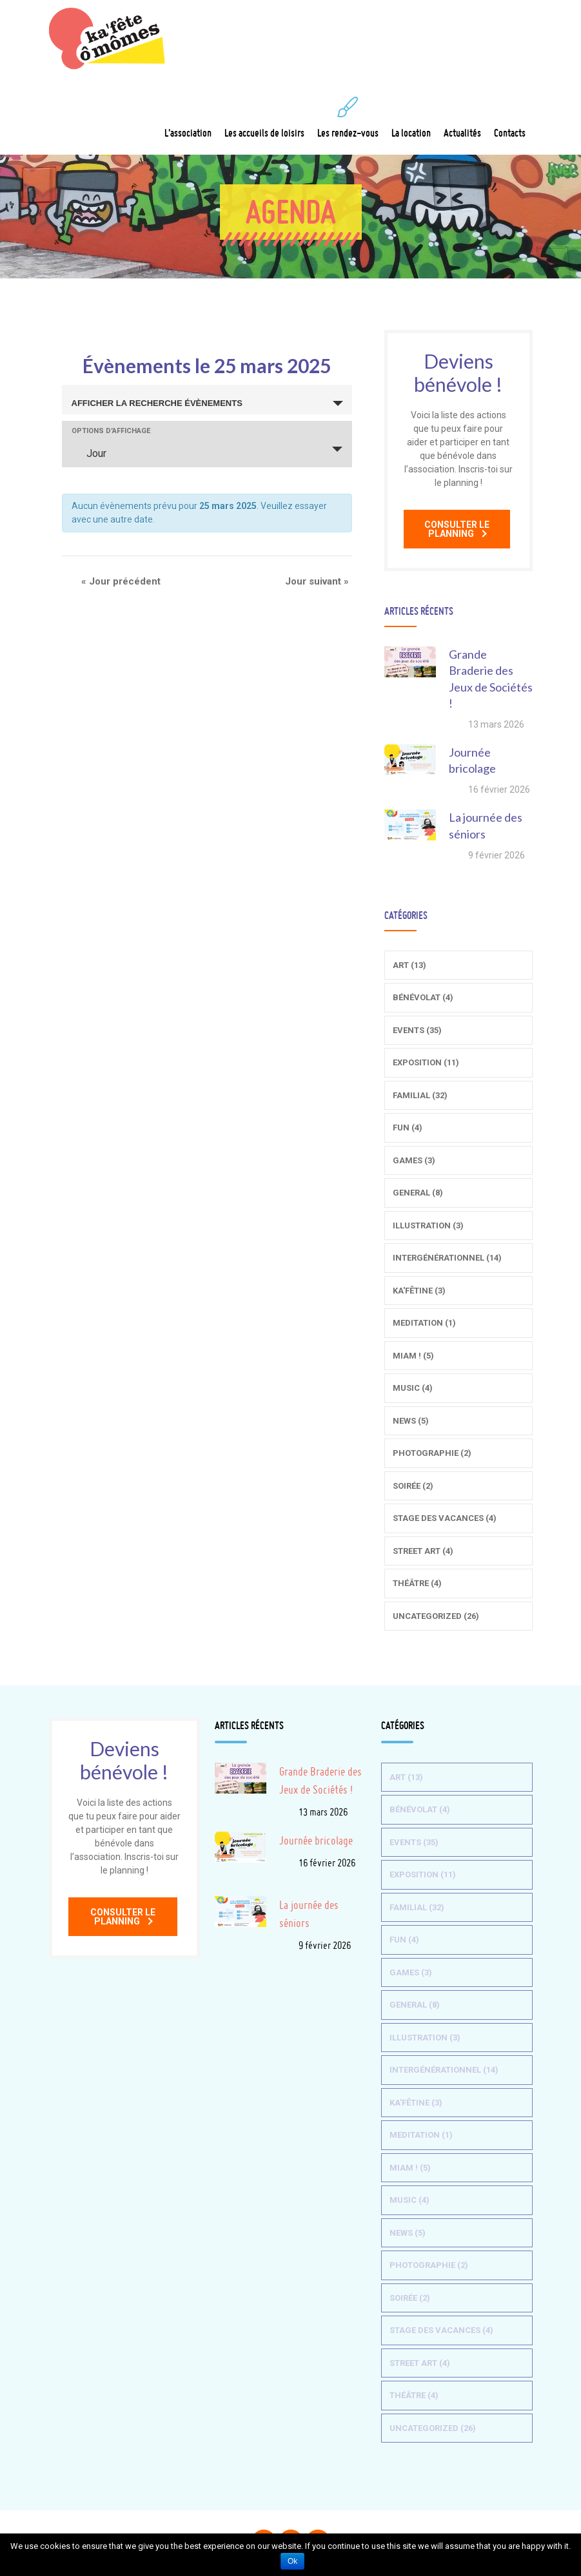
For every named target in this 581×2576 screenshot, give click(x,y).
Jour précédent (121, 581)
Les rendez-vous (348, 118)
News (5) (411, 1421)
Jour (88, 453)
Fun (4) (407, 1127)
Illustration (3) (428, 1225)
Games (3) (414, 1160)
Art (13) (409, 965)
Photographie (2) (432, 1453)
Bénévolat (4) (423, 997)
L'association (188, 118)
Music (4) (413, 1388)
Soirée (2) (413, 1486)
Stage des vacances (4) (445, 1518)
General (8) (418, 1192)
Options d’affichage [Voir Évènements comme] (111, 430)
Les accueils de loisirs (264, 118)
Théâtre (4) (417, 1583)
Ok (292, 2561)
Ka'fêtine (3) (419, 1290)
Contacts (510, 118)
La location (411, 118)
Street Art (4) (423, 1551)
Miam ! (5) (413, 1356)
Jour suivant (317, 581)
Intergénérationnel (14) (447, 1258)
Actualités (462, 118)
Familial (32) (420, 1095)
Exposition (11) (426, 1062)
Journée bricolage (316, 1840)
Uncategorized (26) (436, 1616)
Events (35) (417, 1030)
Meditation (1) (424, 1323)
